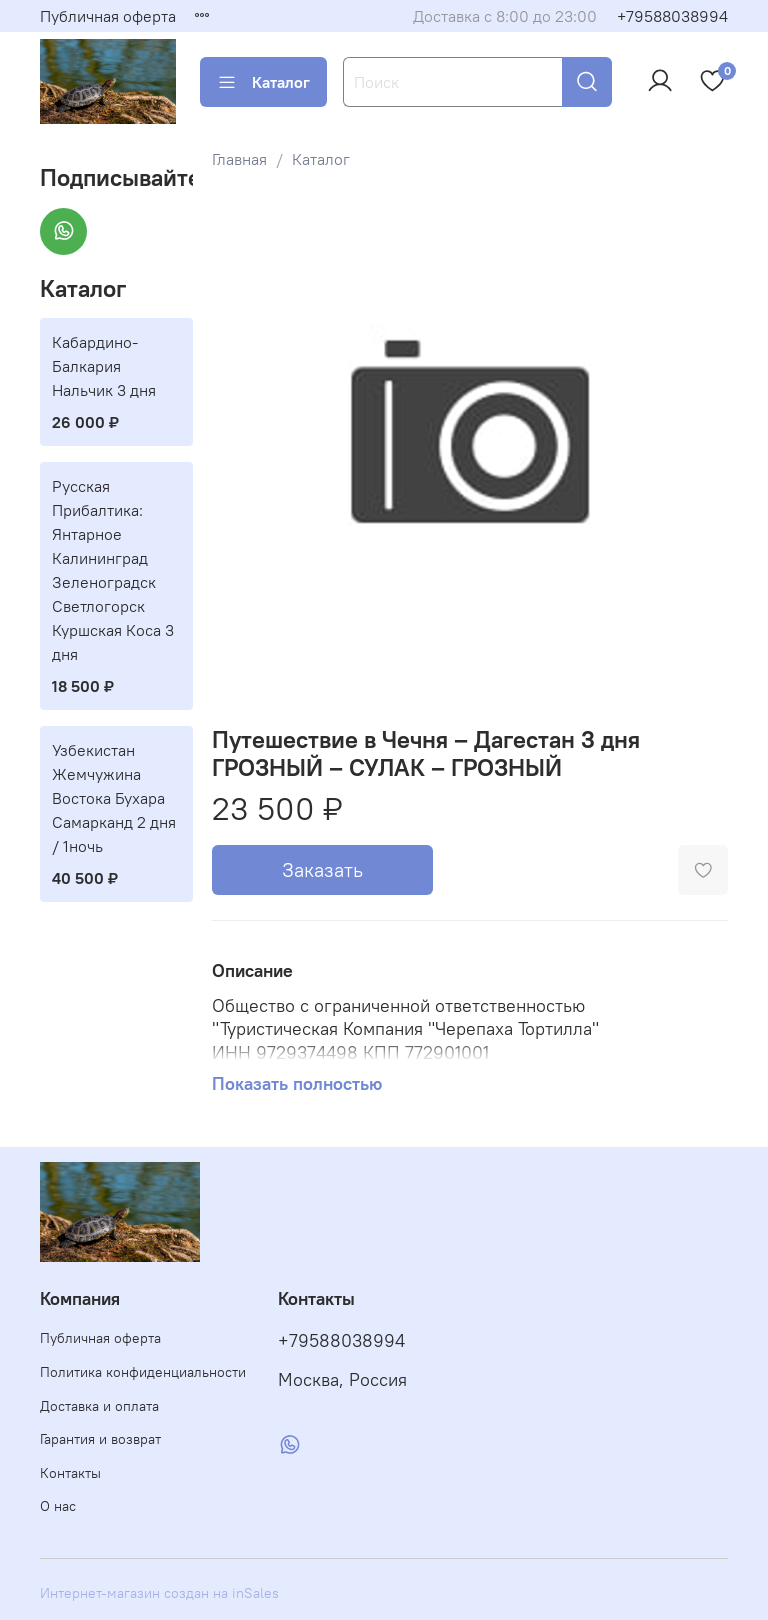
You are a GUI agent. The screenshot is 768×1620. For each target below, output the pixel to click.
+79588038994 (672, 16)
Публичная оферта (108, 16)
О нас (58, 1506)
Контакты (70, 1473)
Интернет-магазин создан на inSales (159, 1593)
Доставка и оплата (99, 1406)
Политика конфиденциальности (143, 1372)
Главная (239, 159)
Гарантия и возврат (100, 1439)
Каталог (263, 82)
